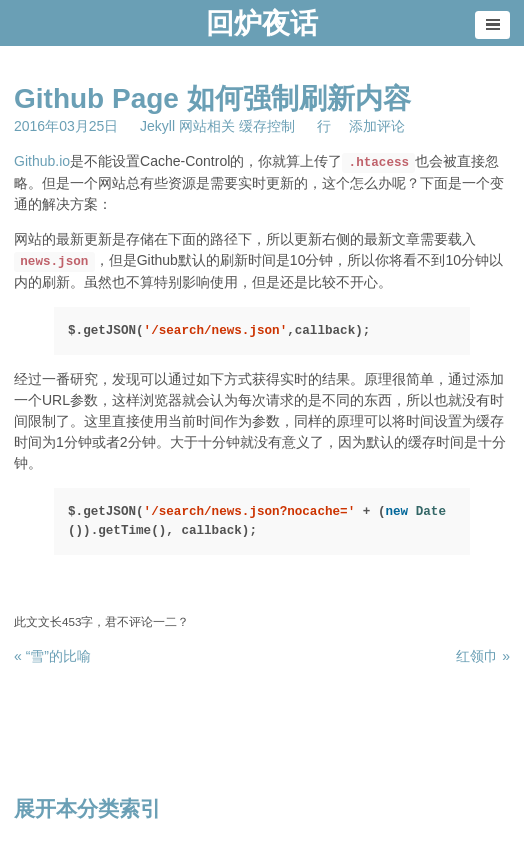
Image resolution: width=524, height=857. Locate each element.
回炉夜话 (262, 23)
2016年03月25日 (66, 126)
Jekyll (157, 126)
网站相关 (207, 126)
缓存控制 (267, 126)
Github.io (42, 161)
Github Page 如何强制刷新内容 (212, 98)
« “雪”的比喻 (52, 656)
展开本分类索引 (87, 808)
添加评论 (377, 126)
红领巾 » (483, 656)
